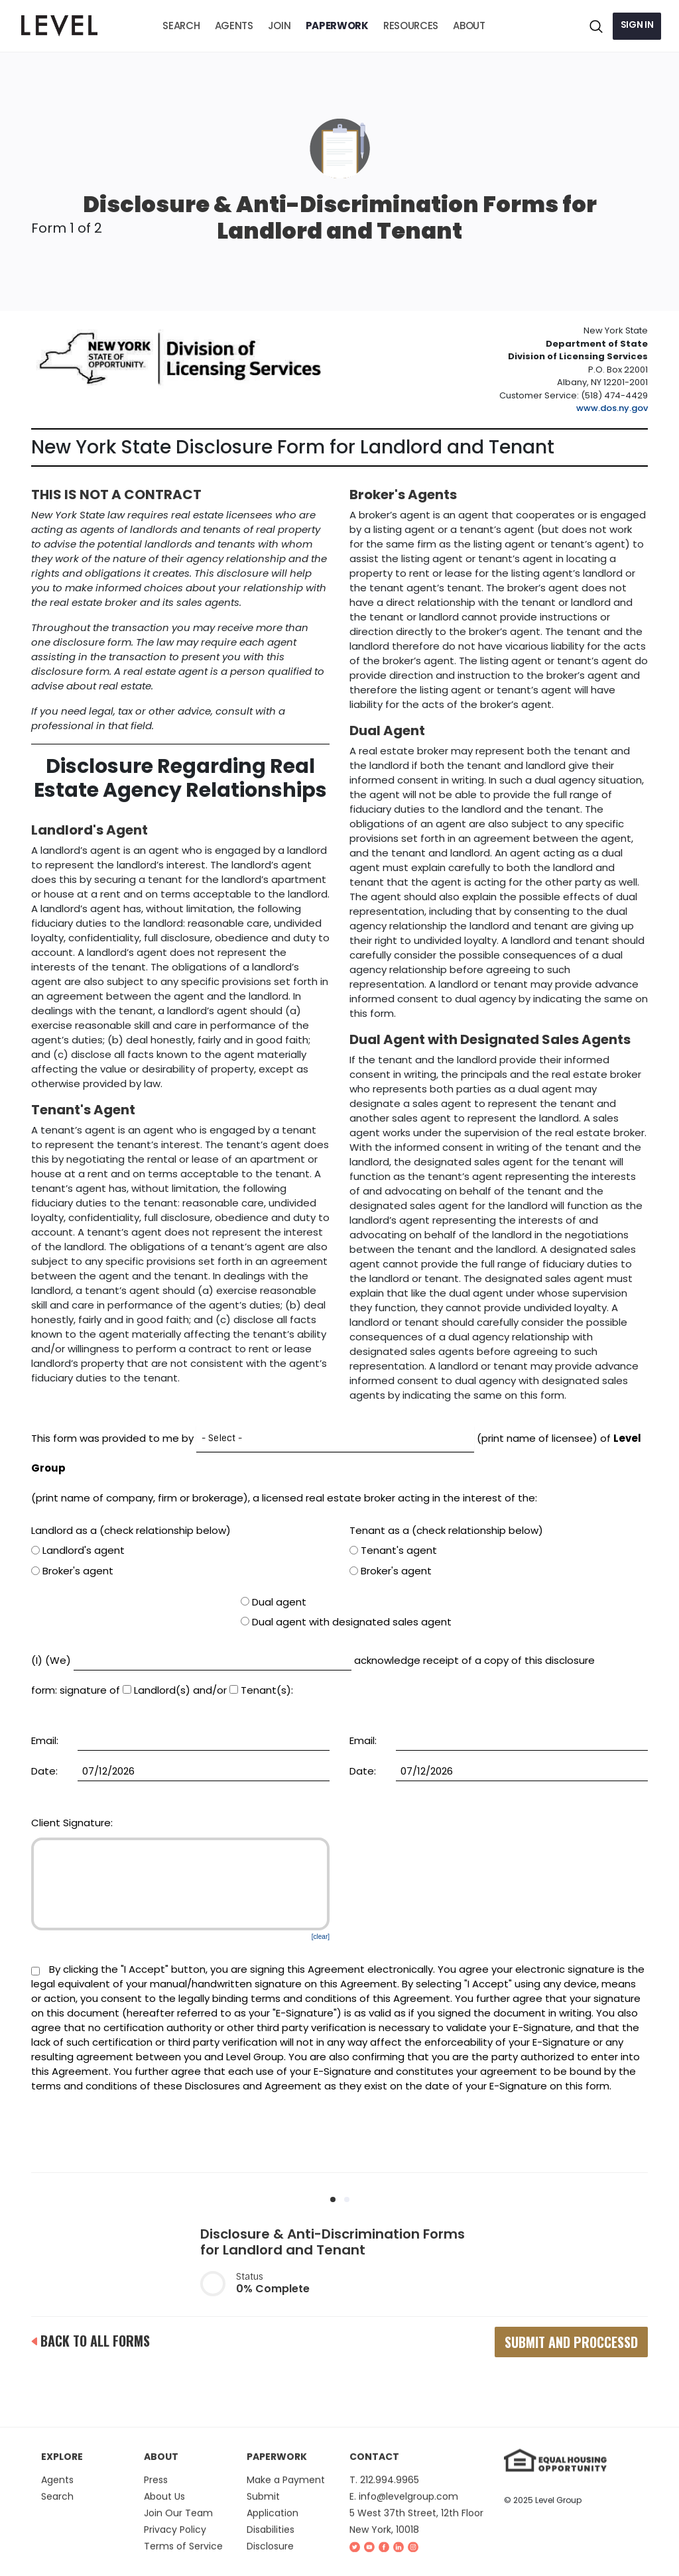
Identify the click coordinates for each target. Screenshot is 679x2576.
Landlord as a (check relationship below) (131, 1530)
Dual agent (273, 1602)
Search (57, 2507)
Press (156, 2490)
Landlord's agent (78, 1550)
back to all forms (90, 2340)
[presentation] (339, 2130)
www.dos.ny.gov (612, 408)
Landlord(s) (156, 1690)
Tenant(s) (260, 1690)
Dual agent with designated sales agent (346, 1622)
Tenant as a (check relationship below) (446, 1530)
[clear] (321, 1936)
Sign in (637, 24)
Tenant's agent (393, 1550)
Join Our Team (178, 2523)
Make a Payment (286, 2490)
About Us (164, 2507)
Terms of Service (183, 2556)
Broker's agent (72, 1571)
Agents (57, 2490)
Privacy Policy (175, 2540)
